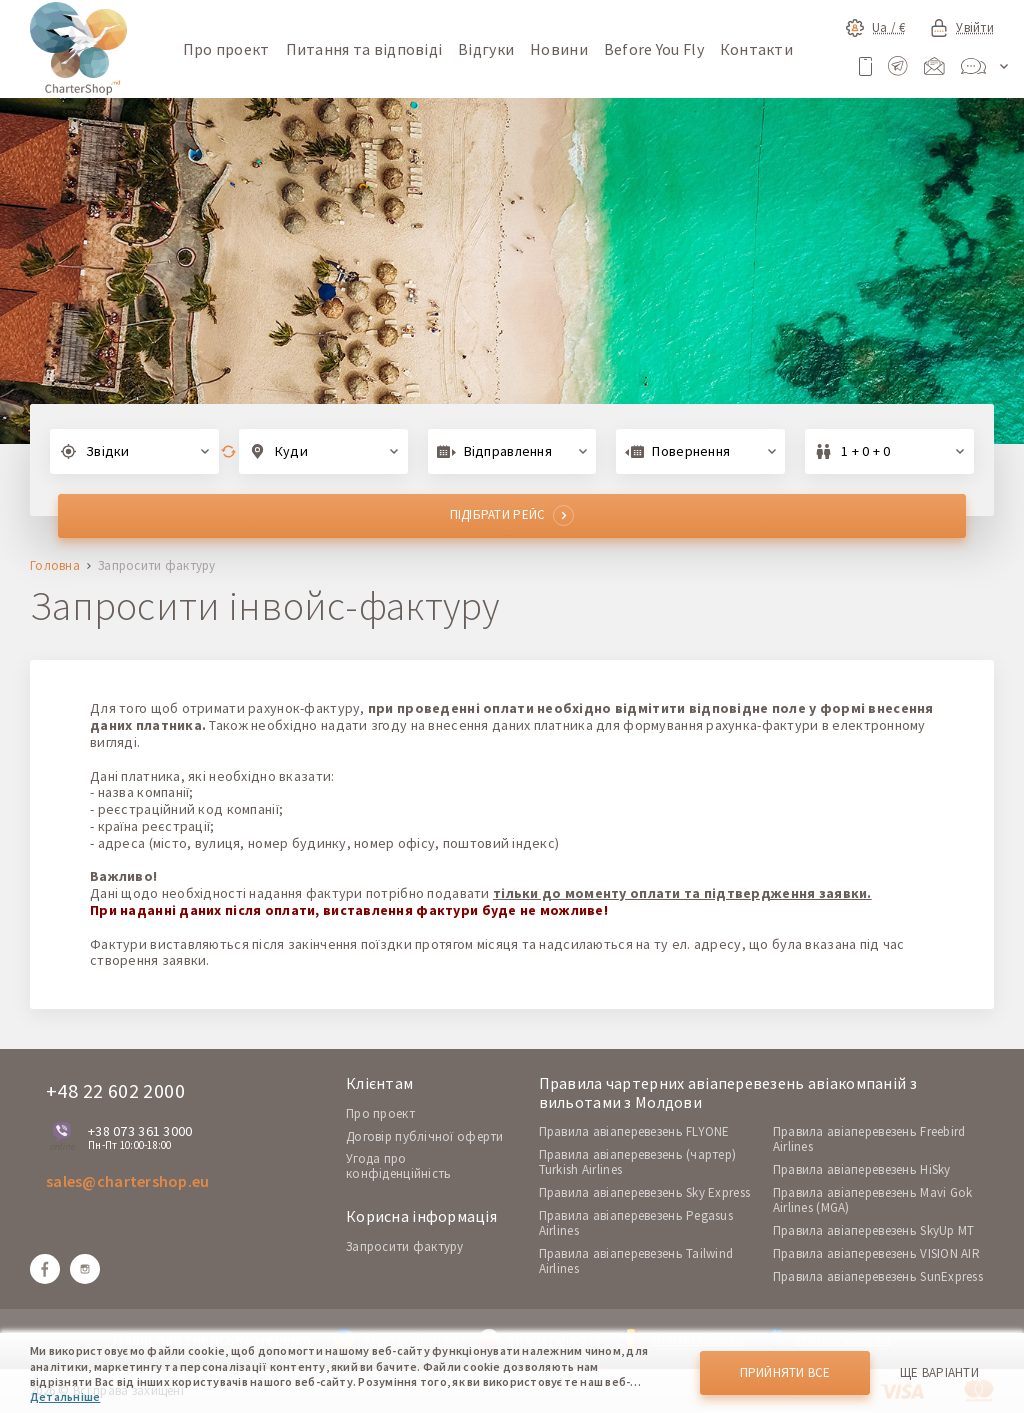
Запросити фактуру (405, 1246)
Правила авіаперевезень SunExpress (878, 1276)
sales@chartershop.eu (128, 1181)
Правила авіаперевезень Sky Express (645, 1192)
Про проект (226, 49)
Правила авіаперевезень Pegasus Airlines (636, 1223)
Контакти (756, 49)
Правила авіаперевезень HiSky (862, 1169)
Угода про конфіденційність (398, 1166)
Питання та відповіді (364, 49)
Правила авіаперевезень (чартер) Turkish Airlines (638, 1162)
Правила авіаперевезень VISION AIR (876, 1253)
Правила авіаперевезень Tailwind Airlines (636, 1261)
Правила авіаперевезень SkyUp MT (874, 1230)
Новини (559, 49)
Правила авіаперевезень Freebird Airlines (869, 1139)
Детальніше (65, 1396)
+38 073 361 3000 (140, 1131)
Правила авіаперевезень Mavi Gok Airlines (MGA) (873, 1200)
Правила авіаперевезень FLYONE (634, 1131)
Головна (55, 566)
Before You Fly (654, 49)
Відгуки (486, 49)
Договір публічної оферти (425, 1136)
